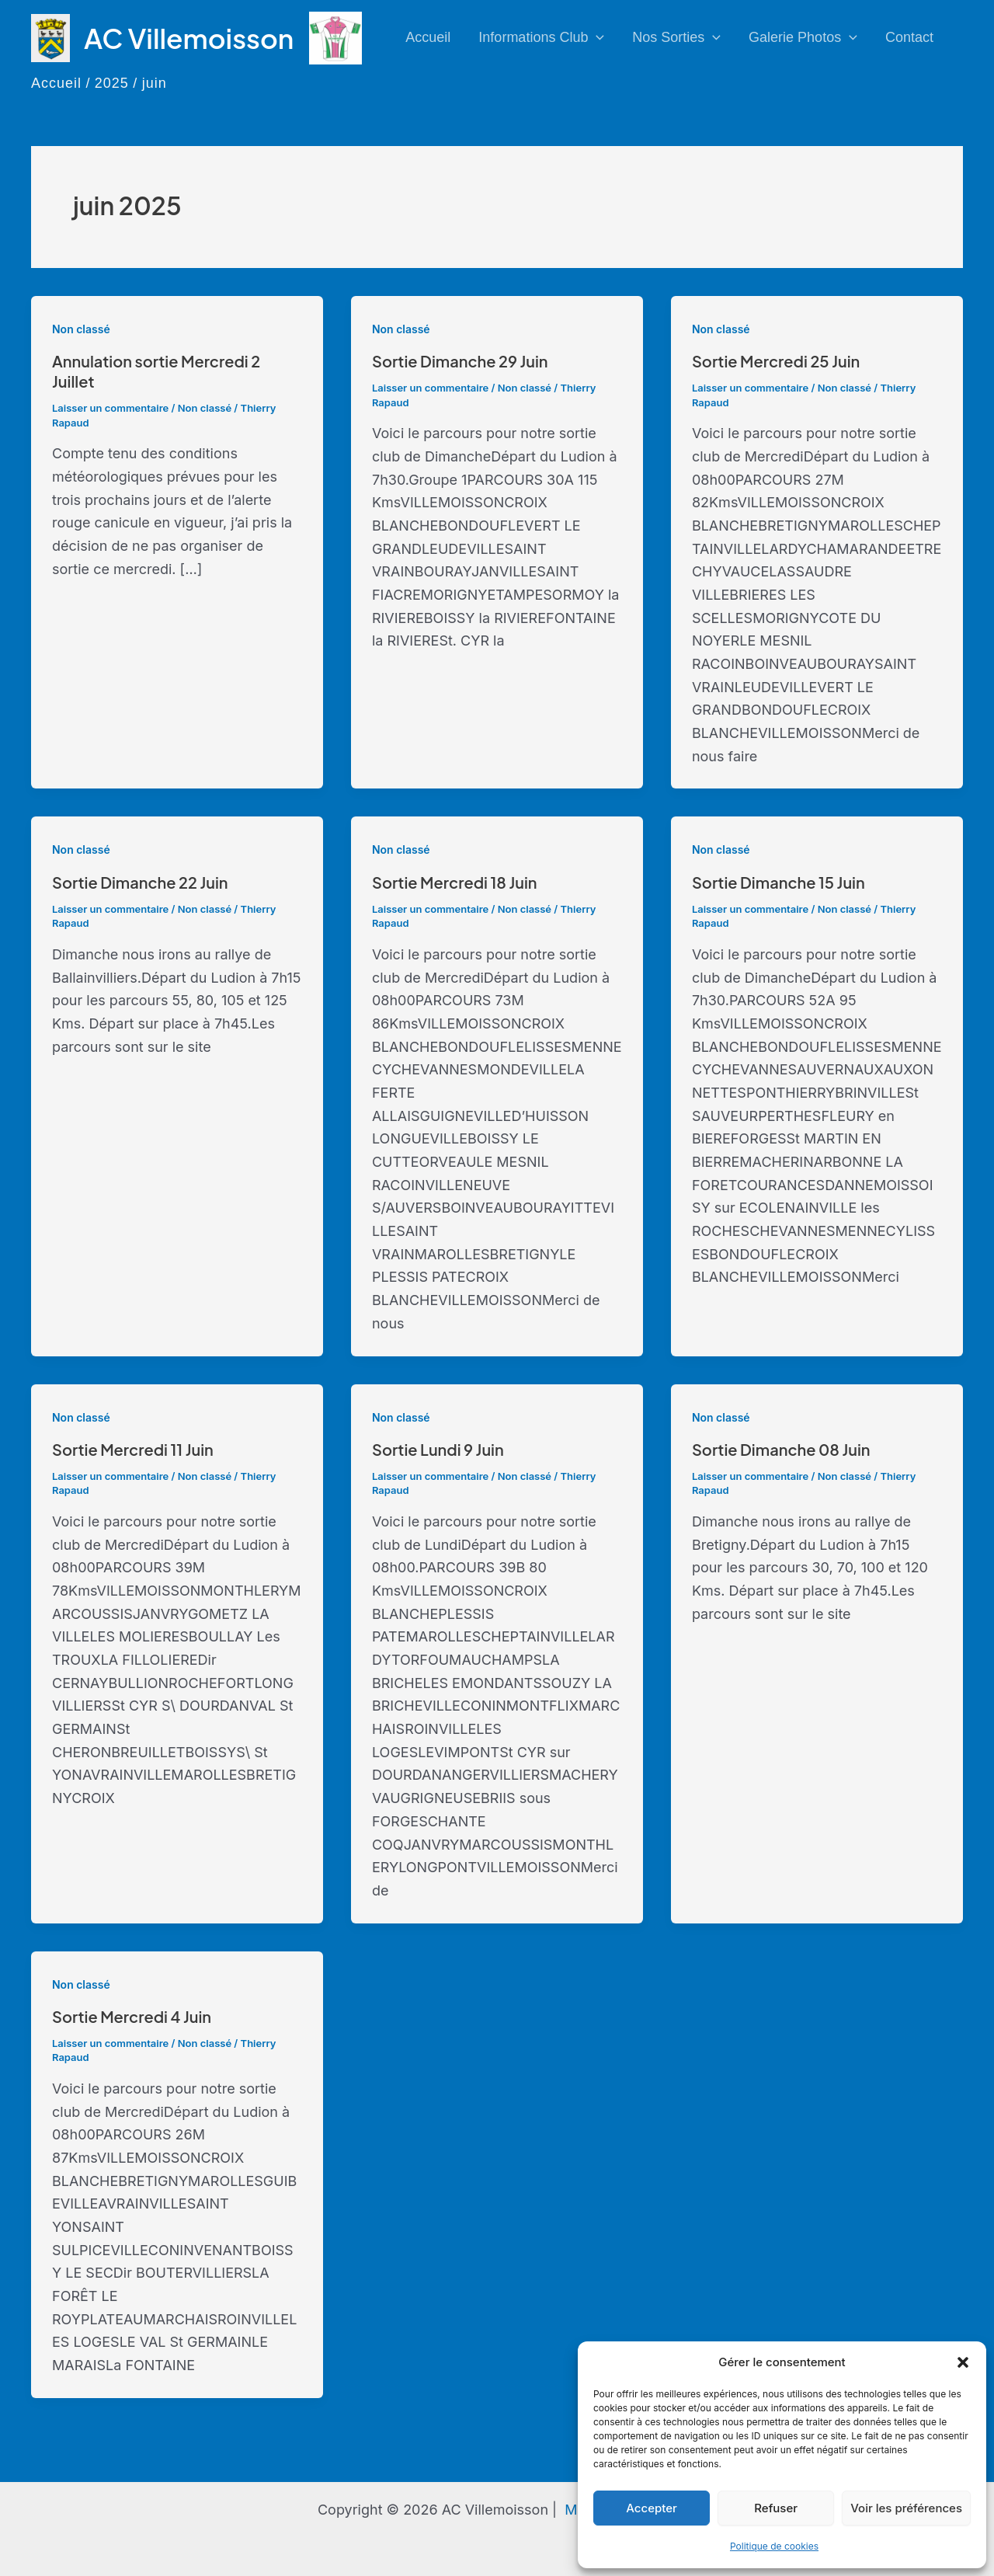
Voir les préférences (906, 2508)
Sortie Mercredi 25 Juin (776, 361)
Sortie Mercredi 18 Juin (454, 882)
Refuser (776, 2508)
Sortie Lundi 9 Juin (438, 1449)
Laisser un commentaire (110, 408)
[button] (963, 2362)
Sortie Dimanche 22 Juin (140, 882)
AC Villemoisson (189, 38)
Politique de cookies (774, 2546)
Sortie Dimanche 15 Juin (778, 882)
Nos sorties (676, 37)
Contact (909, 37)
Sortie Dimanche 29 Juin (460, 361)
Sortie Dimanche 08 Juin (781, 1449)
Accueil (427, 37)
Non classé (81, 329)
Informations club (541, 37)
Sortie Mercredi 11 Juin (133, 1449)
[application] (596, 37)
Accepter (651, 2508)
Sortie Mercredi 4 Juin (131, 2016)
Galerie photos (803, 37)
